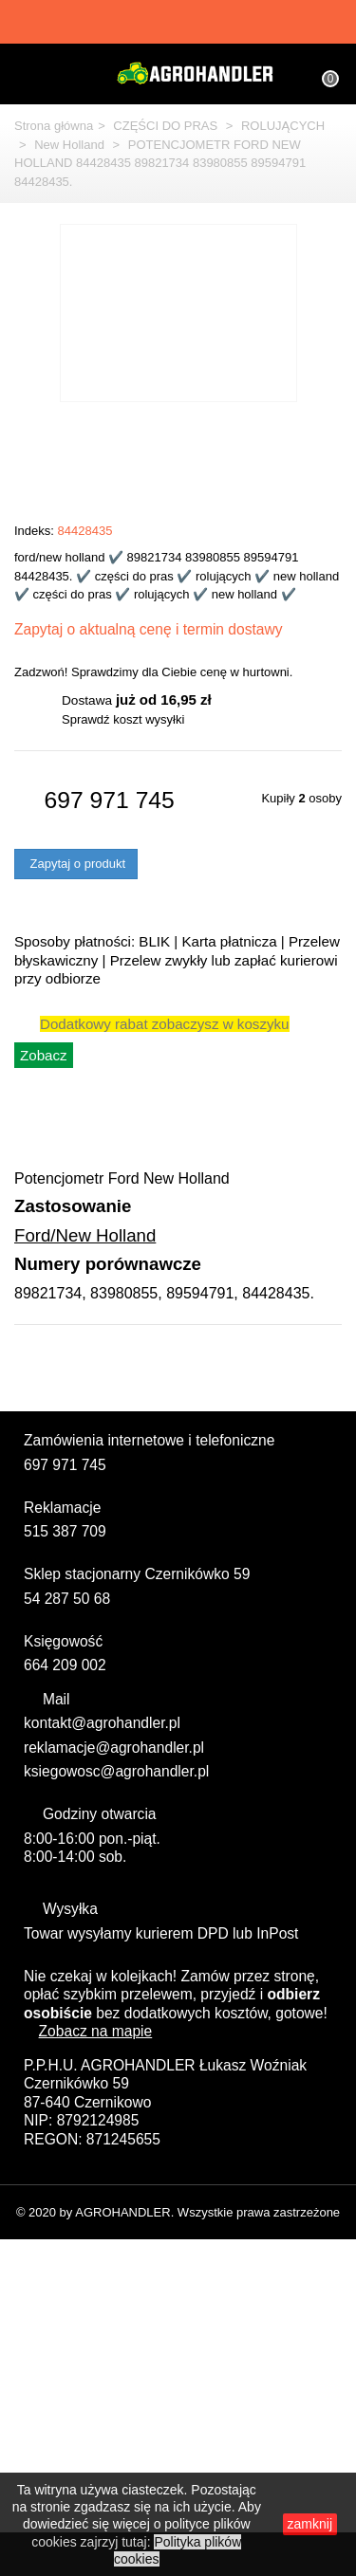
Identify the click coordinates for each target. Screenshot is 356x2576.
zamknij (296, 2527)
